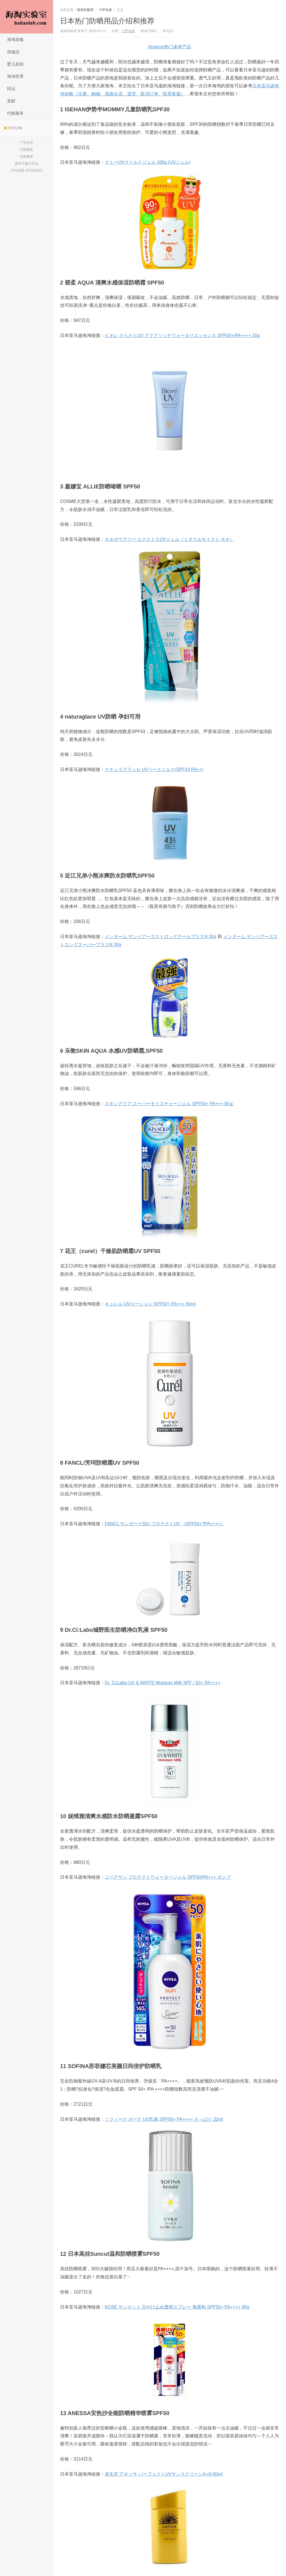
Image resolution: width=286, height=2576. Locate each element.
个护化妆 (105, 10)
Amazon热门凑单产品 (169, 46)
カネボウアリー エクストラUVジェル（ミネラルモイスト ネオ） (169, 539)
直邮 (11, 100)
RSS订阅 (13, 128)
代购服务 (15, 113)
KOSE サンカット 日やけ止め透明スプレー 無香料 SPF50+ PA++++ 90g (177, 2307)
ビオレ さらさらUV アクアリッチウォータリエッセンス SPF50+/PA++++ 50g (182, 335)
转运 (11, 88)
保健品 (13, 51)
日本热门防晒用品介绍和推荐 (107, 21)
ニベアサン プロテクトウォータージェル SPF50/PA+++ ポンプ (168, 1877)
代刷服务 (26, 156)
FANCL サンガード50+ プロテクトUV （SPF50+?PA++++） (165, 1523)
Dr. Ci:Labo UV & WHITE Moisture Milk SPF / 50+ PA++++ (163, 1682)
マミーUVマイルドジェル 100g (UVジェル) (148, 162)
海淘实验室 (26, 16)
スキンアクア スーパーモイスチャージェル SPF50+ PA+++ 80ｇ (169, 1103)
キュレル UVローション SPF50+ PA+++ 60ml (150, 1304)
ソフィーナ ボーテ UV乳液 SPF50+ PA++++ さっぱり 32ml (164, 2119)
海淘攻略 (15, 39)
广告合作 (26, 142)
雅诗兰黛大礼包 (26, 163)
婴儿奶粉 (15, 64)
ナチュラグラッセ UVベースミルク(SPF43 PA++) (154, 769)
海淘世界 (15, 76)
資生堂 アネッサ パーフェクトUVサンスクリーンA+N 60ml (164, 2474)
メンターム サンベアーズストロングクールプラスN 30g (160, 936)
